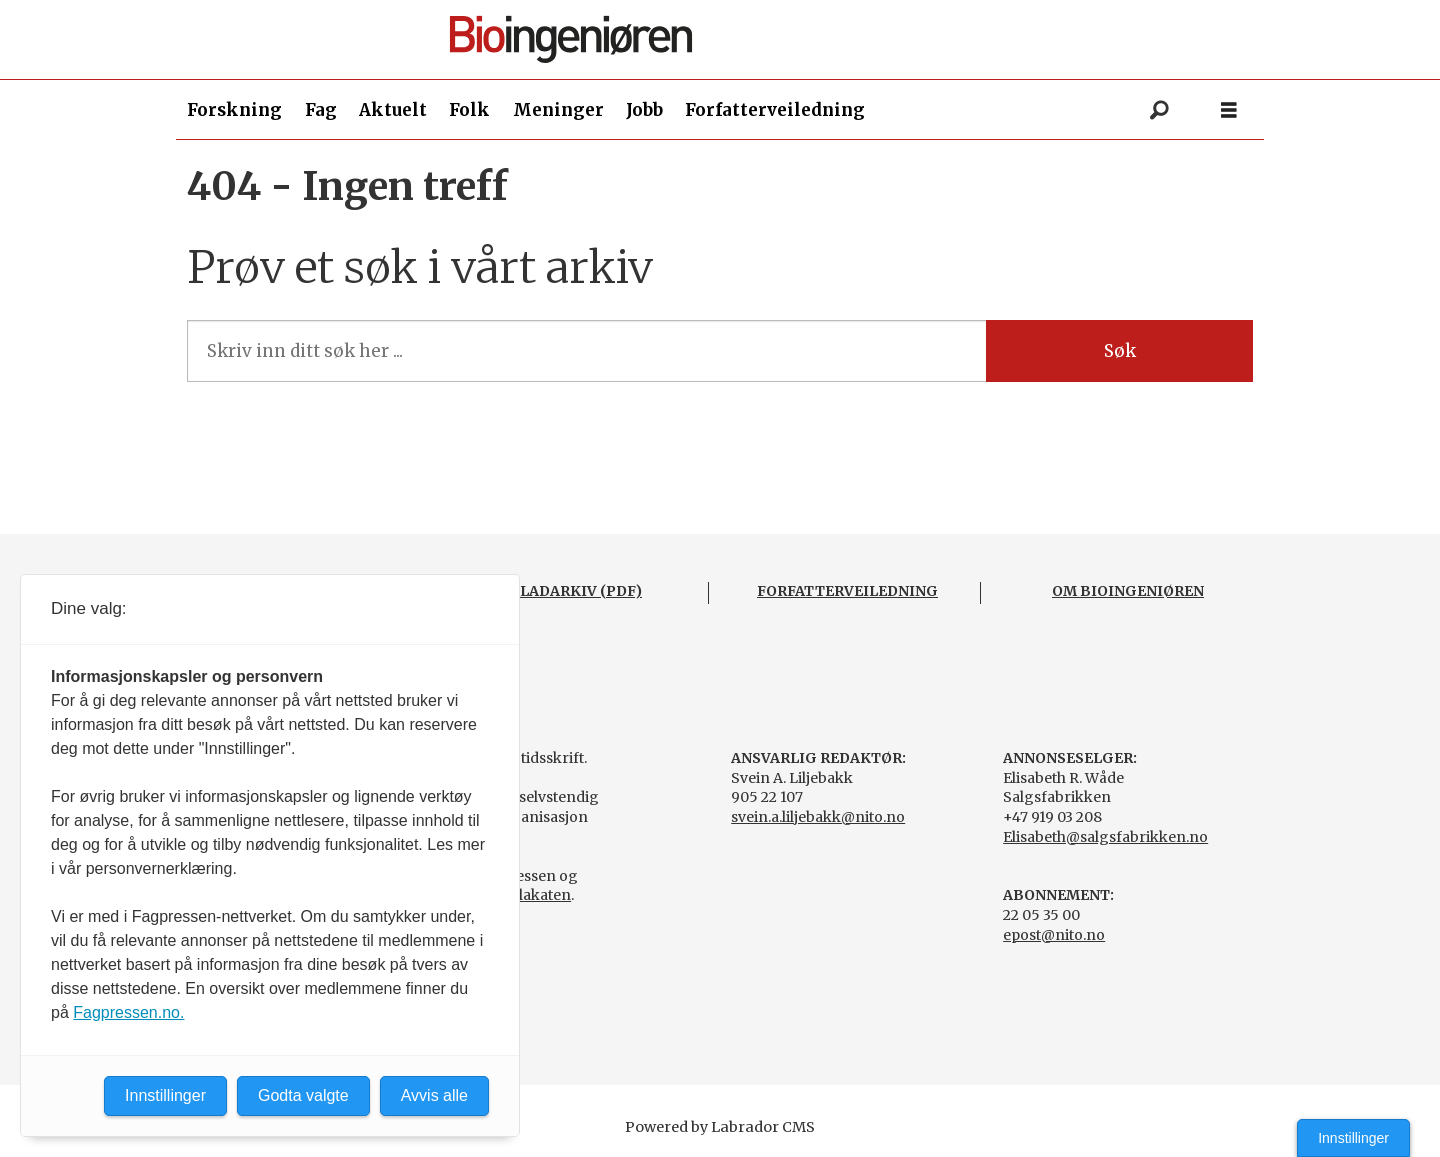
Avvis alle (434, 1095)
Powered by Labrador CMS (720, 1127)
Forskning (234, 110)
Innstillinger (1353, 1138)
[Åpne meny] (1229, 110)
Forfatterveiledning (775, 110)
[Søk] (1159, 110)
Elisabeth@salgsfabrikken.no (1105, 837)
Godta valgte (303, 1095)
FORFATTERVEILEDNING (847, 591)
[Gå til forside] (728, 39)
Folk (469, 110)
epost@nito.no (1054, 935)
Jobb (644, 110)
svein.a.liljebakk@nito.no (818, 817)
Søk (1120, 351)
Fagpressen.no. (128, 1012)
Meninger (558, 110)
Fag (321, 110)
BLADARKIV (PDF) (575, 591)
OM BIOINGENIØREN (1128, 591)
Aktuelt (393, 110)
